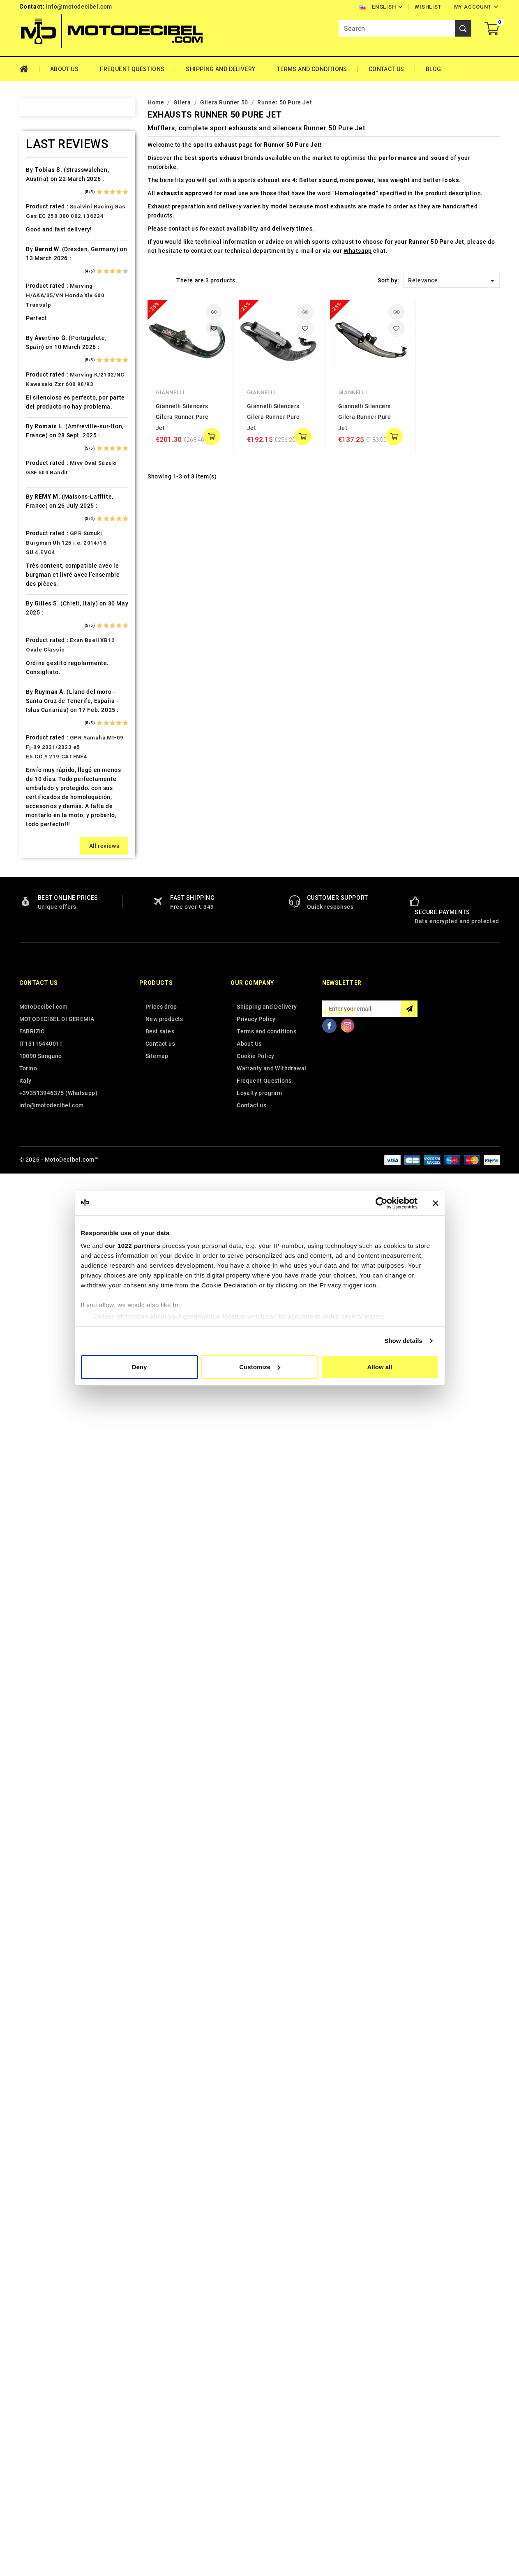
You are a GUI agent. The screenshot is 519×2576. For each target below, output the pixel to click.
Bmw (43, 361)
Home (29, 69)
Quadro (47, 1181)
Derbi (44, 520)
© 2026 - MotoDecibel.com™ (59, 2563)
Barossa (48, 304)
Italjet (44, 779)
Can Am (47, 433)
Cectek (46, 448)
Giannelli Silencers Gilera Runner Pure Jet (182, 417)
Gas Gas (48, 620)
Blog (433, 69)
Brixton (46, 376)
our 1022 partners (132, 1245)
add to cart (211, 436)
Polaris (47, 1138)
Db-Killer (49, 505)
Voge (43, 1440)
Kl (39, 822)
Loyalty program (259, 2496)
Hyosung (49, 750)
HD (40, 664)
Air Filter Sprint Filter (66, 218)
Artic (43, 261)
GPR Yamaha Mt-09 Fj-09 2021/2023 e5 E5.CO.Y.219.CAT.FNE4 (74, 2150)
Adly (42, 189)
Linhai (44, 894)
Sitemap (156, 2459)
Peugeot (48, 1095)
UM (41, 1412)
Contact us (38, 2386)
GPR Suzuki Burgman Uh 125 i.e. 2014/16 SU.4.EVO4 (66, 1946)
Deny (139, 1366)
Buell (43, 390)
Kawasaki (49, 793)
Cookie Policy (255, 2459)
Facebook (329, 2429)
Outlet (44, 1081)
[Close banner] (435, 1203)
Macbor (47, 937)
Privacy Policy (256, 2422)
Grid (152, 280)
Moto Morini (54, 1023)
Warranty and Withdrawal (271, 2472)
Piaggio (47, 1124)
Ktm (42, 851)
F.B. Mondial (54, 577)
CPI (41, 477)
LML (42, 908)
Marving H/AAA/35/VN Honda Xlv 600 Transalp (65, 1699)
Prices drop (161, 2410)
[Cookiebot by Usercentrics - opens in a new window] (382, 1203)
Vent (42, 1426)
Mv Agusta (51, 1038)
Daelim (46, 491)
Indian (45, 764)
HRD (42, 707)
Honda (45, 692)
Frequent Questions (132, 69)
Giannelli (170, 392)
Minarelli (49, 980)
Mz (40, 1052)
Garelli (45, 606)
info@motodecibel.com (79, 6)
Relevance (452, 281)
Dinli (42, 534)
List (165, 280)
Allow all (379, 1366)
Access (46, 174)
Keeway (47, 807)
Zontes (46, 1469)
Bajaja (45, 289)
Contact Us (386, 69)
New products (164, 2422)
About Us (64, 69)
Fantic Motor (55, 592)
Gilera (44, 635)
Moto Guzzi (52, 1009)
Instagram (347, 2429)
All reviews (104, 2249)
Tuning (46, 1397)
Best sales (159, 2435)
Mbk (42, 966)
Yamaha (47, 1455)
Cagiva (46, 419)
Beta (42, 347)
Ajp (40, 232)
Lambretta (51, 879)
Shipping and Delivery (220, 69)
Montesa (49, 994)
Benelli (46, 333)
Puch (43, 1153)
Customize (259, 1366)
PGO (42, 1110)
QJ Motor (49, 1167)
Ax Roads (49, 275)
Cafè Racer (52, 405)
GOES (44, 649)
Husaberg (50, 721)
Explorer (48, 563)
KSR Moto (50, 836)
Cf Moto (48, 462)
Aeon (43, 203)
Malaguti (49, 951)
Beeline (47, 318)
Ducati (45, 548)
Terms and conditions (312, 69)
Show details (403, 1340)
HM (41, 678)
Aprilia (45, 246)
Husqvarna (51, 735)
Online (45, 1066)
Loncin (45, 923)
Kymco (46, 865)
